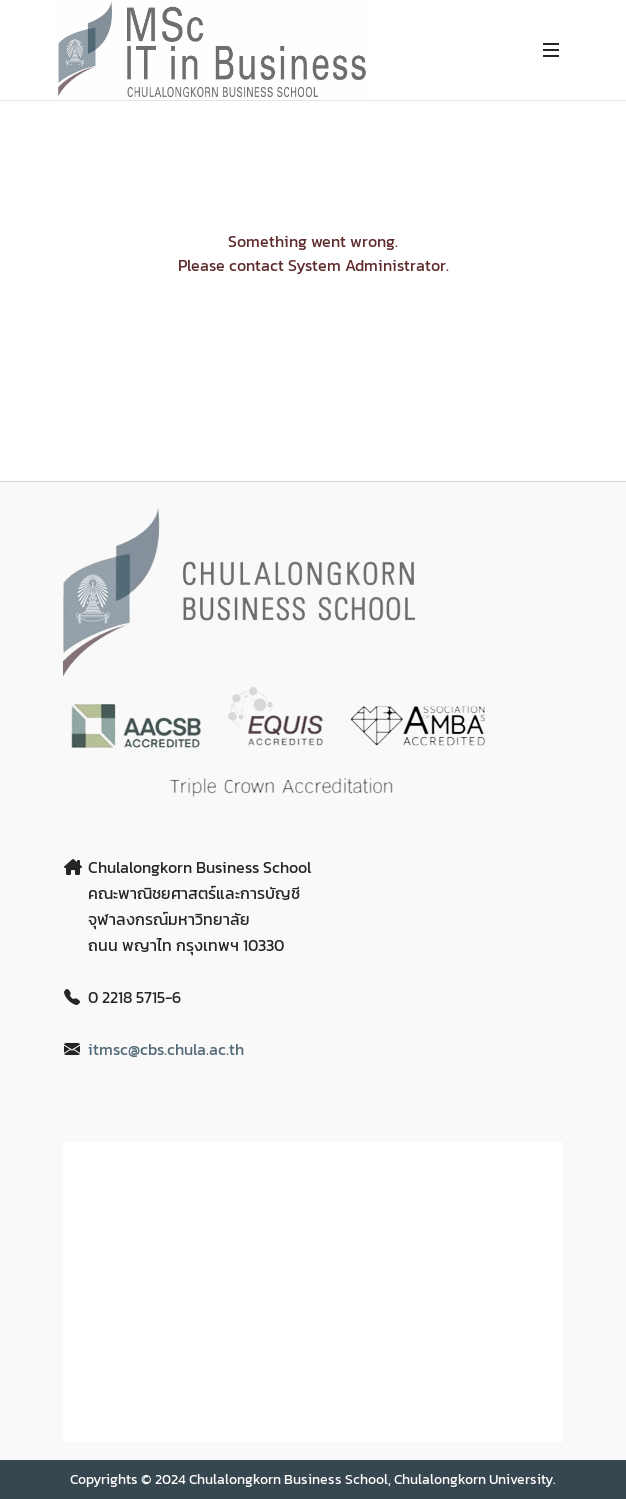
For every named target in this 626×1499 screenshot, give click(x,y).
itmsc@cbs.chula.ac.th (166, 1049)
